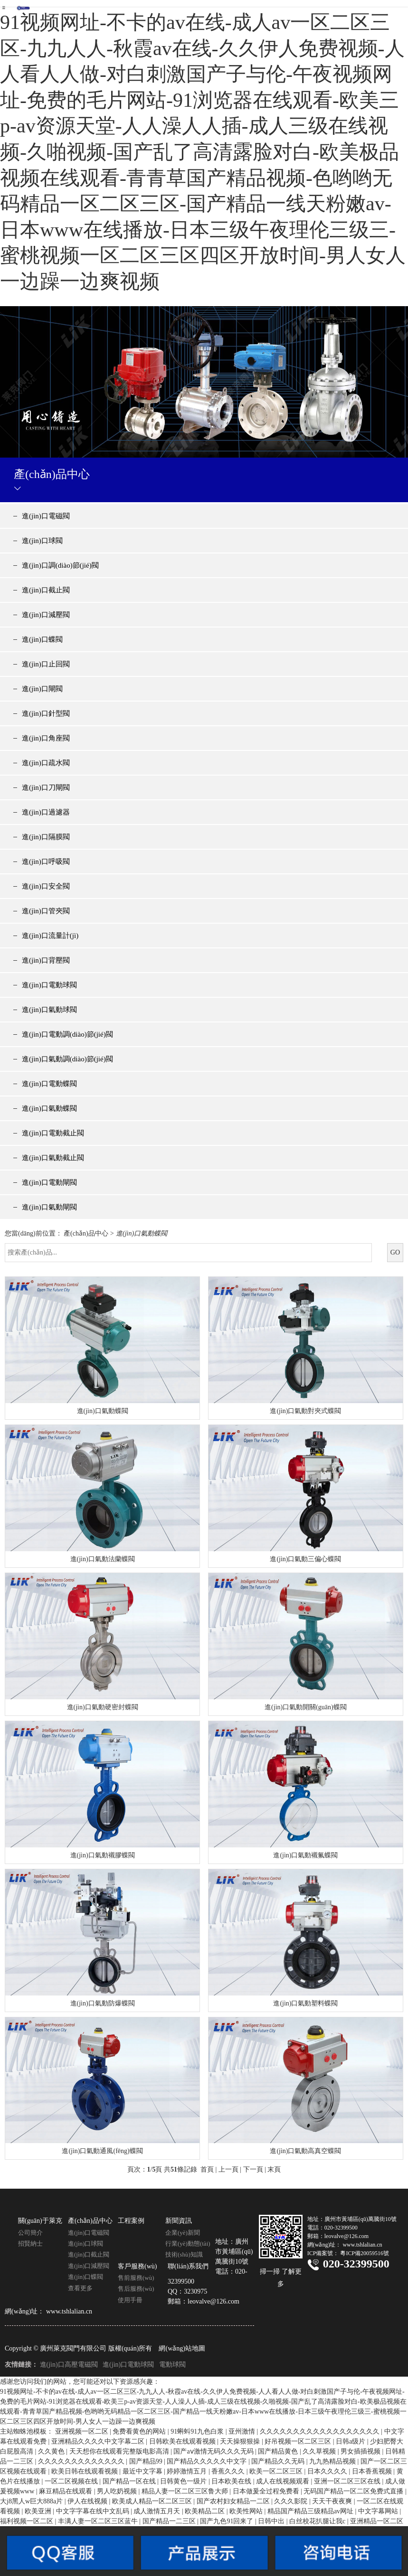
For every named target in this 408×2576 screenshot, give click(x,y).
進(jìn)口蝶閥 (42, 639)
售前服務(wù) (136, 2277)
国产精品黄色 (279, 2451)
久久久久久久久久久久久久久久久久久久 (320, 2431)
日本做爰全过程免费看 (267, 2491)
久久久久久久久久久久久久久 (82, 2461)
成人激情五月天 (157, 2511)
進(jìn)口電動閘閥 (49, 1182)
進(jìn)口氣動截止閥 (53, 1158)
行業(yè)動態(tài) (187, 2243)
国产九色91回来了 (227, 2521)
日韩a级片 (351, 2441)
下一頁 (253, 2169)
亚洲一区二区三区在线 (348, 2481)
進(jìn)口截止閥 (46, 590)
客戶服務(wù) (137, 2266)
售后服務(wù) (136, 2288)
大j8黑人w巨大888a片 (32, 2501)
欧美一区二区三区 (276, 2471)
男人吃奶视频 (118, 2491)
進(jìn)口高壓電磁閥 (69, 2364)
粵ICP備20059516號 (364, 2253)
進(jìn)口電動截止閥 (53, 1133)
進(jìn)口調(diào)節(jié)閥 (60, 565)
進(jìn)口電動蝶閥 (49, 1083)
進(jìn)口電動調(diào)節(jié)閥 (67, 1034)
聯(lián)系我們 (188, 2266)
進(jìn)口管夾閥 (46, 911)
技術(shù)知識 (184, 2254)
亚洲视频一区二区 (82, 2431)
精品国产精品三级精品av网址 (311, 2511)
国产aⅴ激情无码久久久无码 (214, 2451)
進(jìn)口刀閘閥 (46, 787)
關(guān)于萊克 (40, 2220)
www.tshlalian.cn (69, 2311)
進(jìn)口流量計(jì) (50, 935)
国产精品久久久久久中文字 (207, 2461)
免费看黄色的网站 (140, 2431)
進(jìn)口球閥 (42, 540)
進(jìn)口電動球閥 (49, 985)
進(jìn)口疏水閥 (46, 763)
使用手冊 (130, 2300)
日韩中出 (272, 2521)
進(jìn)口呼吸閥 (46, 861)
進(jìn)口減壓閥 (46, 614)
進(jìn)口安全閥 (46, 886)
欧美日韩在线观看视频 (85, 2471)
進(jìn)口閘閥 (42, 689)
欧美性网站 (247, 2511)
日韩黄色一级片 (184, 2481)
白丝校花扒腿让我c (318, 2521)
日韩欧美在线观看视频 (183, 2441)
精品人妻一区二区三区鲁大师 (186, 2491)
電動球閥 (172, 2364)
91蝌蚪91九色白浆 (198, 2431)
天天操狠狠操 (241, 2441)
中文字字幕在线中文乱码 (93, 2511)
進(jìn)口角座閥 (46, 738)
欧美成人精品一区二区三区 (153, 2501)
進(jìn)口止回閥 (46, 664)
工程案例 (131, 2220)
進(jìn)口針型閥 (46, 713)
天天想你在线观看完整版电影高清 (120, 2451)
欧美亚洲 (39, 2511)
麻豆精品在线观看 (66, 2491)
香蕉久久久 (229, 2471)
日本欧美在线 (232, 2481)
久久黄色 (52, 2451)
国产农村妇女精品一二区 (234, 2501)
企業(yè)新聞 (182, 2232)
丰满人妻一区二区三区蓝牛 (99, 2521)
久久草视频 (320, 2451)
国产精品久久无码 (278, 2461)
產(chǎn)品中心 (86, 1233)
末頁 (274, 2169)
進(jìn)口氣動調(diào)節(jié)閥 (67, 1059)
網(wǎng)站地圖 (182, 2348)
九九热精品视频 (333, 2461)
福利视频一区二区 (27, 2521)
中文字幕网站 (379, 2511)
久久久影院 (291, 2501)
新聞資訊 (178, 2220)
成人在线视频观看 (283, 2481)
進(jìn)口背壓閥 (46, 960)
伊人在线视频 (88, 2501)
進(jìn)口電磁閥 (46, 516)
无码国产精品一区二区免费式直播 (354, 2491)
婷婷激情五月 (188, 2471)
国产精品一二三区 (170, 2521)
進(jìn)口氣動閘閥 (49, 1207)
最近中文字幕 (143, 2471)
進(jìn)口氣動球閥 (49, 1009)
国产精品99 (146, 2461)
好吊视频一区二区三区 (299, 2441)
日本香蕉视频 (373, 2471)
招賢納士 (30, 2243)
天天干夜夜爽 (333, 2501)
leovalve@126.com (213, 2301)
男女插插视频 (361, 2451)
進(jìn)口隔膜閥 (46, 837)
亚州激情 (242, 2431)
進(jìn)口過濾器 (46, 812)
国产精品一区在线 (130, 2481)
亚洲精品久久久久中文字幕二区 (98, 2441)
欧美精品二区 (206, 2511)
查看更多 (80, 2288)
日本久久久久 (328, 2471)
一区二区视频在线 (72, 2481)
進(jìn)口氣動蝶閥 (49, 1108)
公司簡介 (30, 2232)
